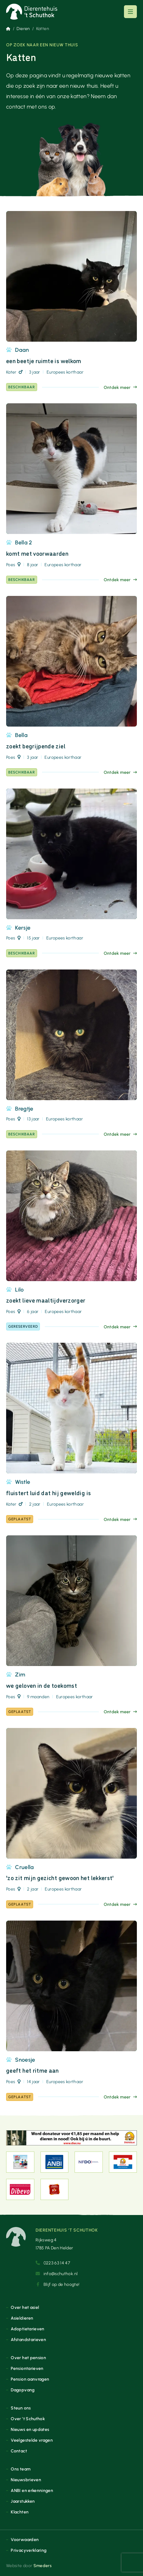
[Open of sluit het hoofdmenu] (130, 11)
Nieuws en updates (30, 2429)
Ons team (20, 2469)
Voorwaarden (25, 2539)
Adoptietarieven (27, 2329)
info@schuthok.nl (57, 2273)
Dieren (23, 28)
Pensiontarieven (27, 2368)
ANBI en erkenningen (32, 2490)
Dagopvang (22, 2390)
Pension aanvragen (30, 2379)
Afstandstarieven (28, 2339)
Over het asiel (25, 2307)
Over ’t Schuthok (28, 2418)
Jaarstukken (23, 2501)
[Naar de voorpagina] (31, 12)
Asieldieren (22, 2318)
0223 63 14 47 (53, 2263)
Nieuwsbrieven (26, 2479)
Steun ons (21, 2408)
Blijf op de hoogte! (57, 2284)
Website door (29, 2565)
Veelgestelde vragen (32, 2440)
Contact (19, 2451)
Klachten (20, 2512)
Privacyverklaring (28, 2550)
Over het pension (28, 2357)
